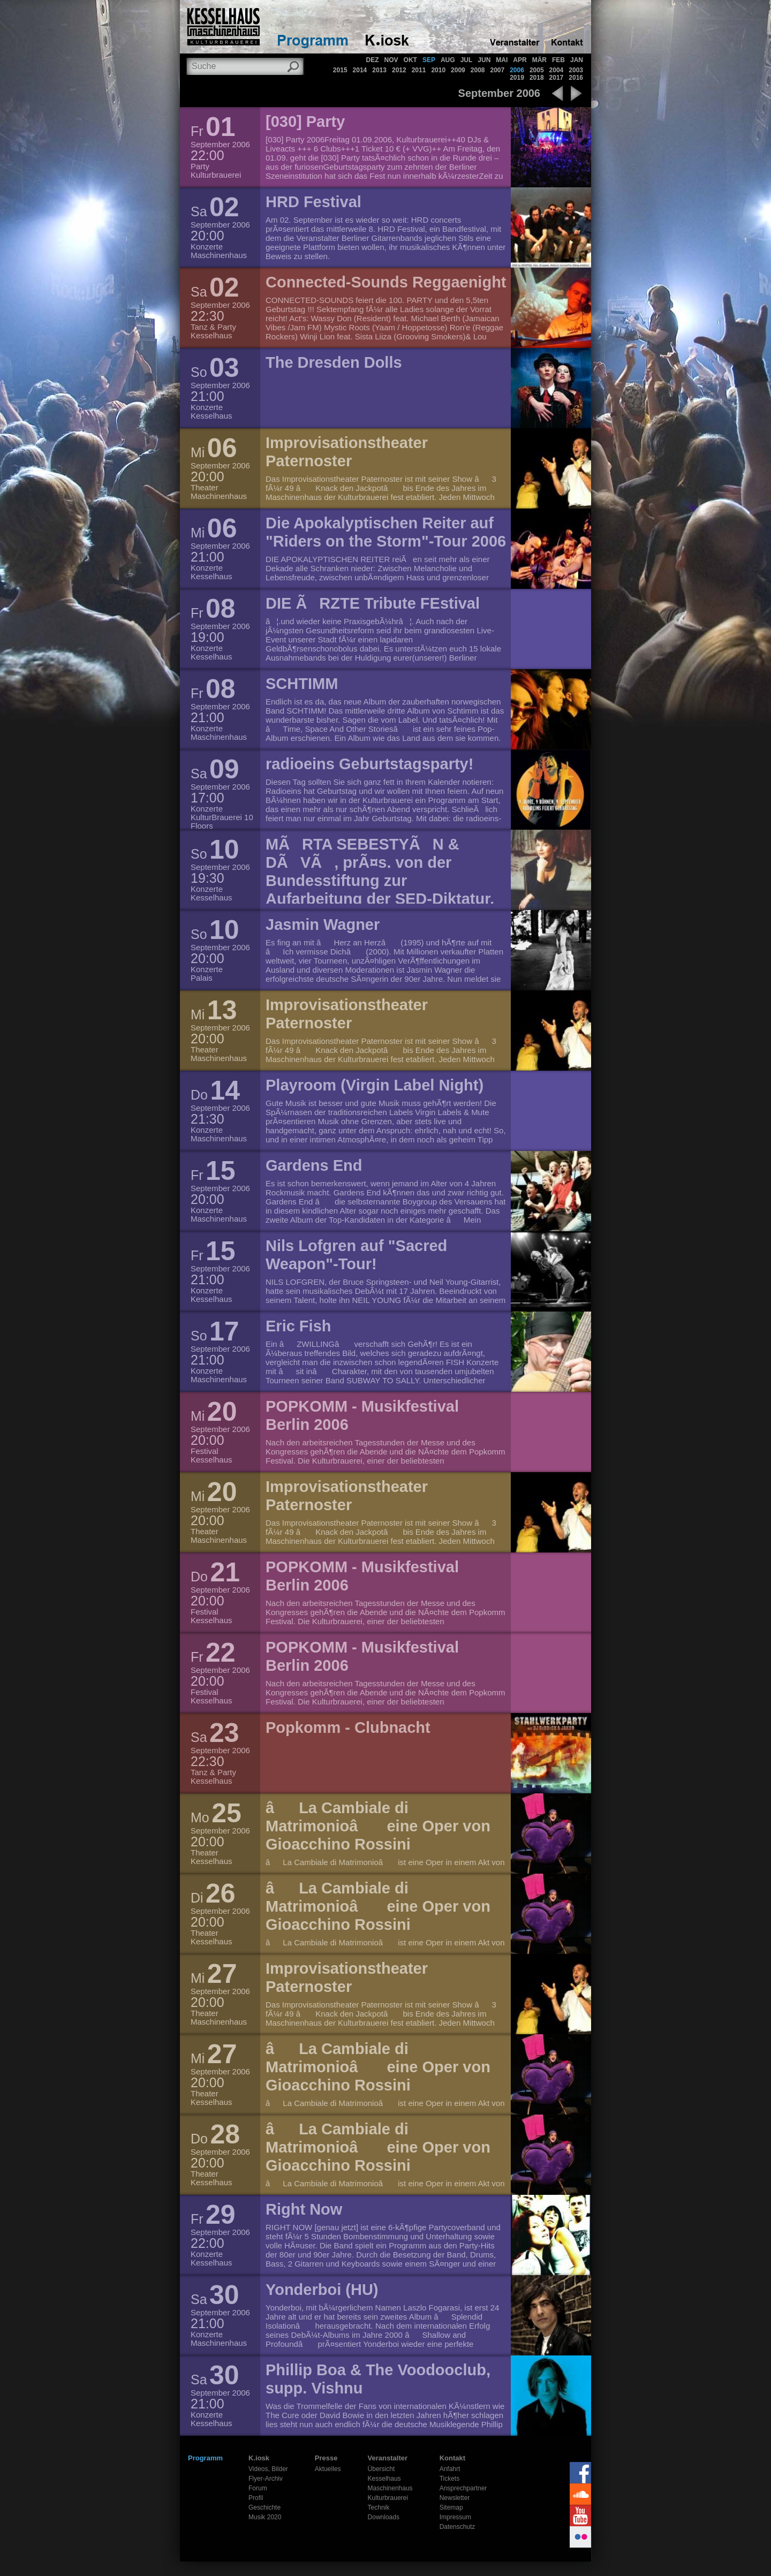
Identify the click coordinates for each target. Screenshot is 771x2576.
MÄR (539, 60)
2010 (438, 70)
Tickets (450, 2478)
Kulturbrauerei (388, 2498)
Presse (326, 2458)
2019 (517, 77)
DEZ (372, 60)
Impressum (455, 2517)
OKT (410, 60)
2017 (556, 77)
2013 (379, 70)
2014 (360, 70)
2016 (576, 77)
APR (519, 60)
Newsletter (455, 2498)
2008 (478, 70)
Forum (257, 2488)
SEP (428, 60)
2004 (556, 70)
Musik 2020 (264, 2517)
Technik (379, 2507)
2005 (537, 70)
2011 (419, 70)
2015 (340, 70)
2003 (576, 70)
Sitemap (451, 2507)
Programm (205, 2458)
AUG (448, 60)
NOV (391, 60)
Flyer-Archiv (265, 2478)
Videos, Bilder (268, 2469)
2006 (517, 70)
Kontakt (452, 2458)
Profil (255, 2498)
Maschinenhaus (390, 2488)
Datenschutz (457, 2526)
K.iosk (258, 2458)
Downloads (383, 2517)
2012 (399, 70)
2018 (537, 77)
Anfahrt (450, 2469)
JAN (576, 60)
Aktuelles (328, 2469)
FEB (558, 60)
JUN (484, 60)
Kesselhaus (384, 2478)
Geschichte (264, 2507)
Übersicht (381, 2469)
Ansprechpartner (463, 2488)
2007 (497, 70)
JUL (466, 60)
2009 (458, 70)
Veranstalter (387, 2458)
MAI (502, 60)
